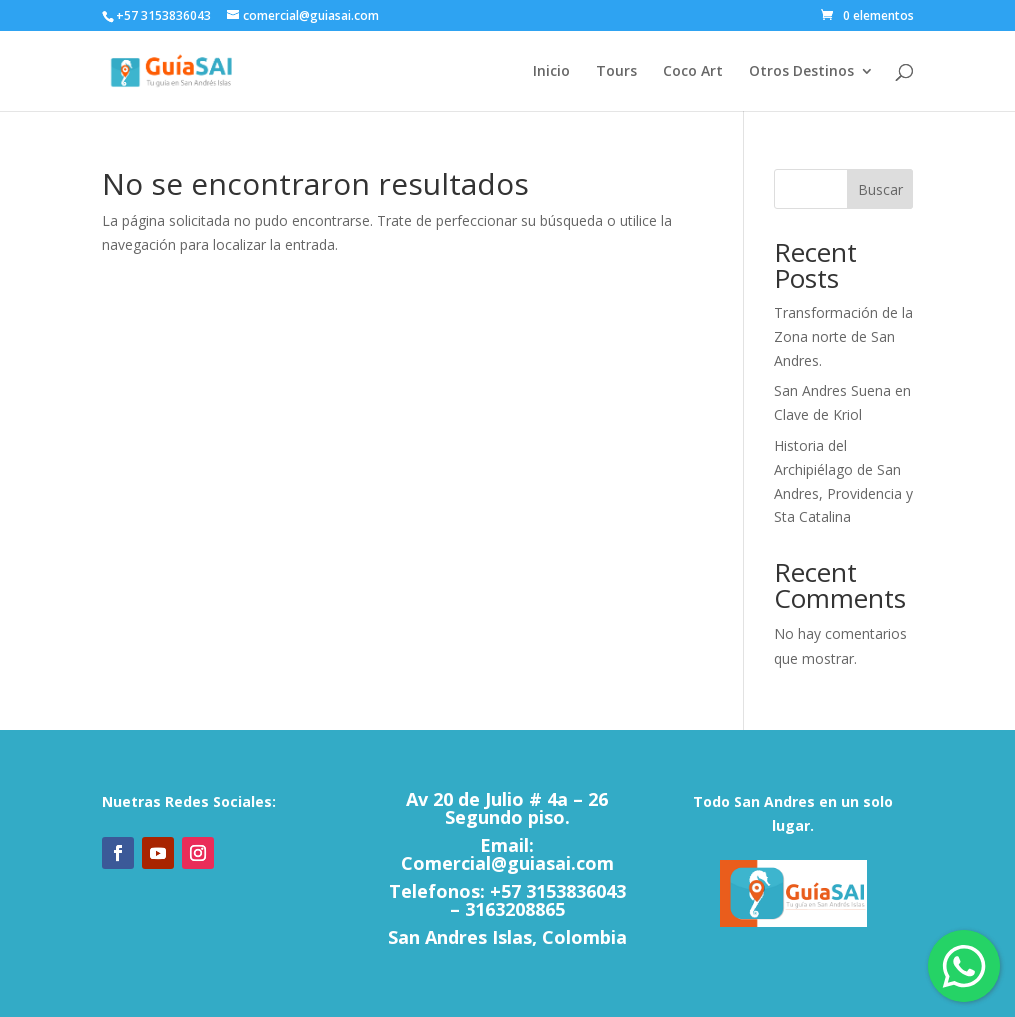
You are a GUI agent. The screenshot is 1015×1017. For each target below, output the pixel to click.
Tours (616, 72)
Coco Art (693, 72)
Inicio (551, 72)
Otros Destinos (801, 72)
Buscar (880, 189)
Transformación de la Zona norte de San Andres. (843, 336)
